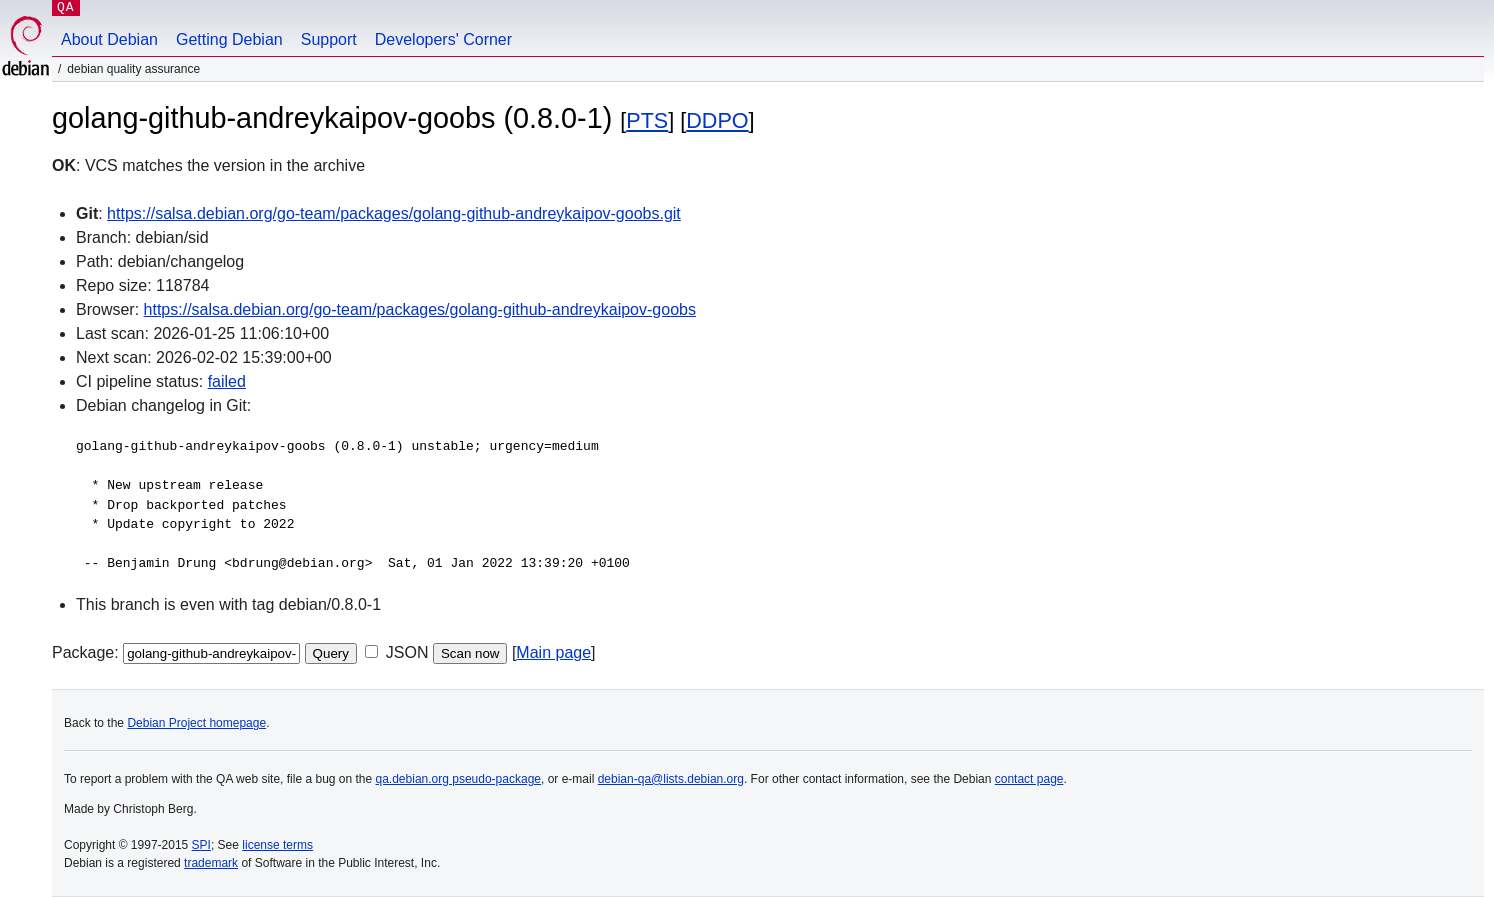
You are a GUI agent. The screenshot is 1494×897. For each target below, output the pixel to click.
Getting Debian (229, 39)
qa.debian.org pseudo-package (458, 779)
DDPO (717, 120)
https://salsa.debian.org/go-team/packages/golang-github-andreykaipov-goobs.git (394, 213)
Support (329, 39)
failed (227, 381)
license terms (277, 845)
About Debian (109, 39)
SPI (201, 845)
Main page (553, 652)
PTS (647, 120)
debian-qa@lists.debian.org (671, 779)
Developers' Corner (443, 39)
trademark (211, 863)
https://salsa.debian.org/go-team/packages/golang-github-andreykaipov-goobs (420, 309)
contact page (1029, 779)
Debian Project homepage (196, 723)
